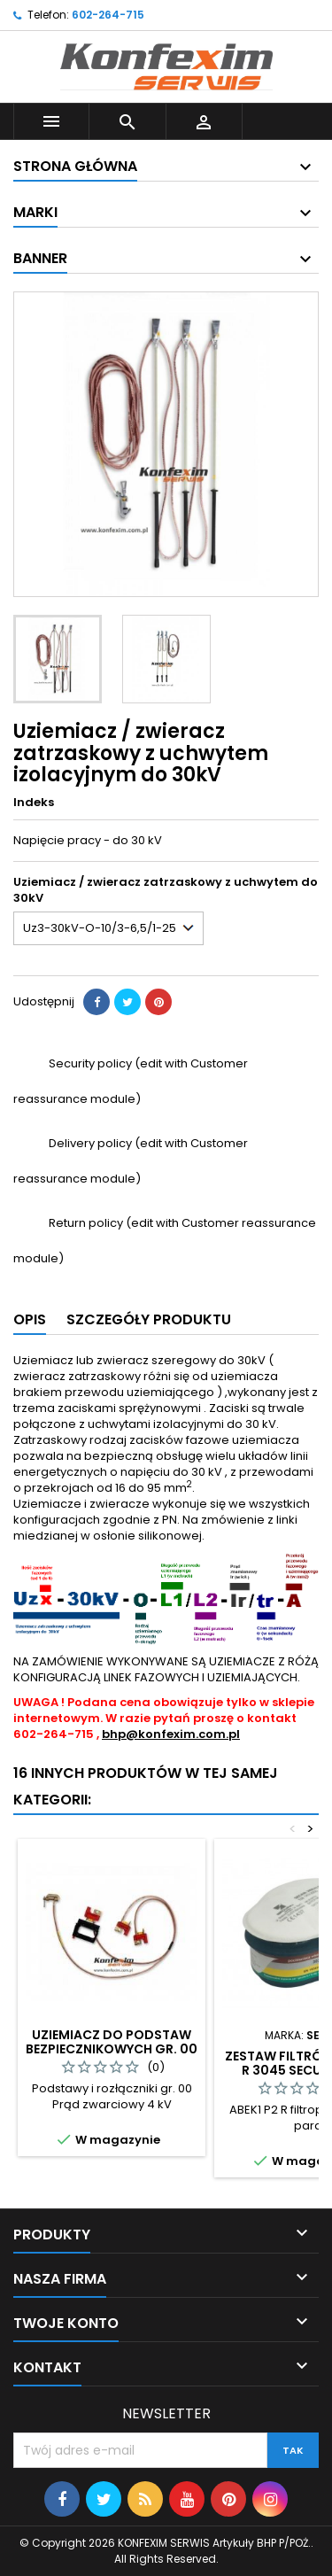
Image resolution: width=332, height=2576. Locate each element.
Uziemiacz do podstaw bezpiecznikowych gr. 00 (111, 2042)
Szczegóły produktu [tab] (148, 1319)
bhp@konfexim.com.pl (171, 1734)
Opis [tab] (29, 1319)
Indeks (33, 803)
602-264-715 (108, 14)
